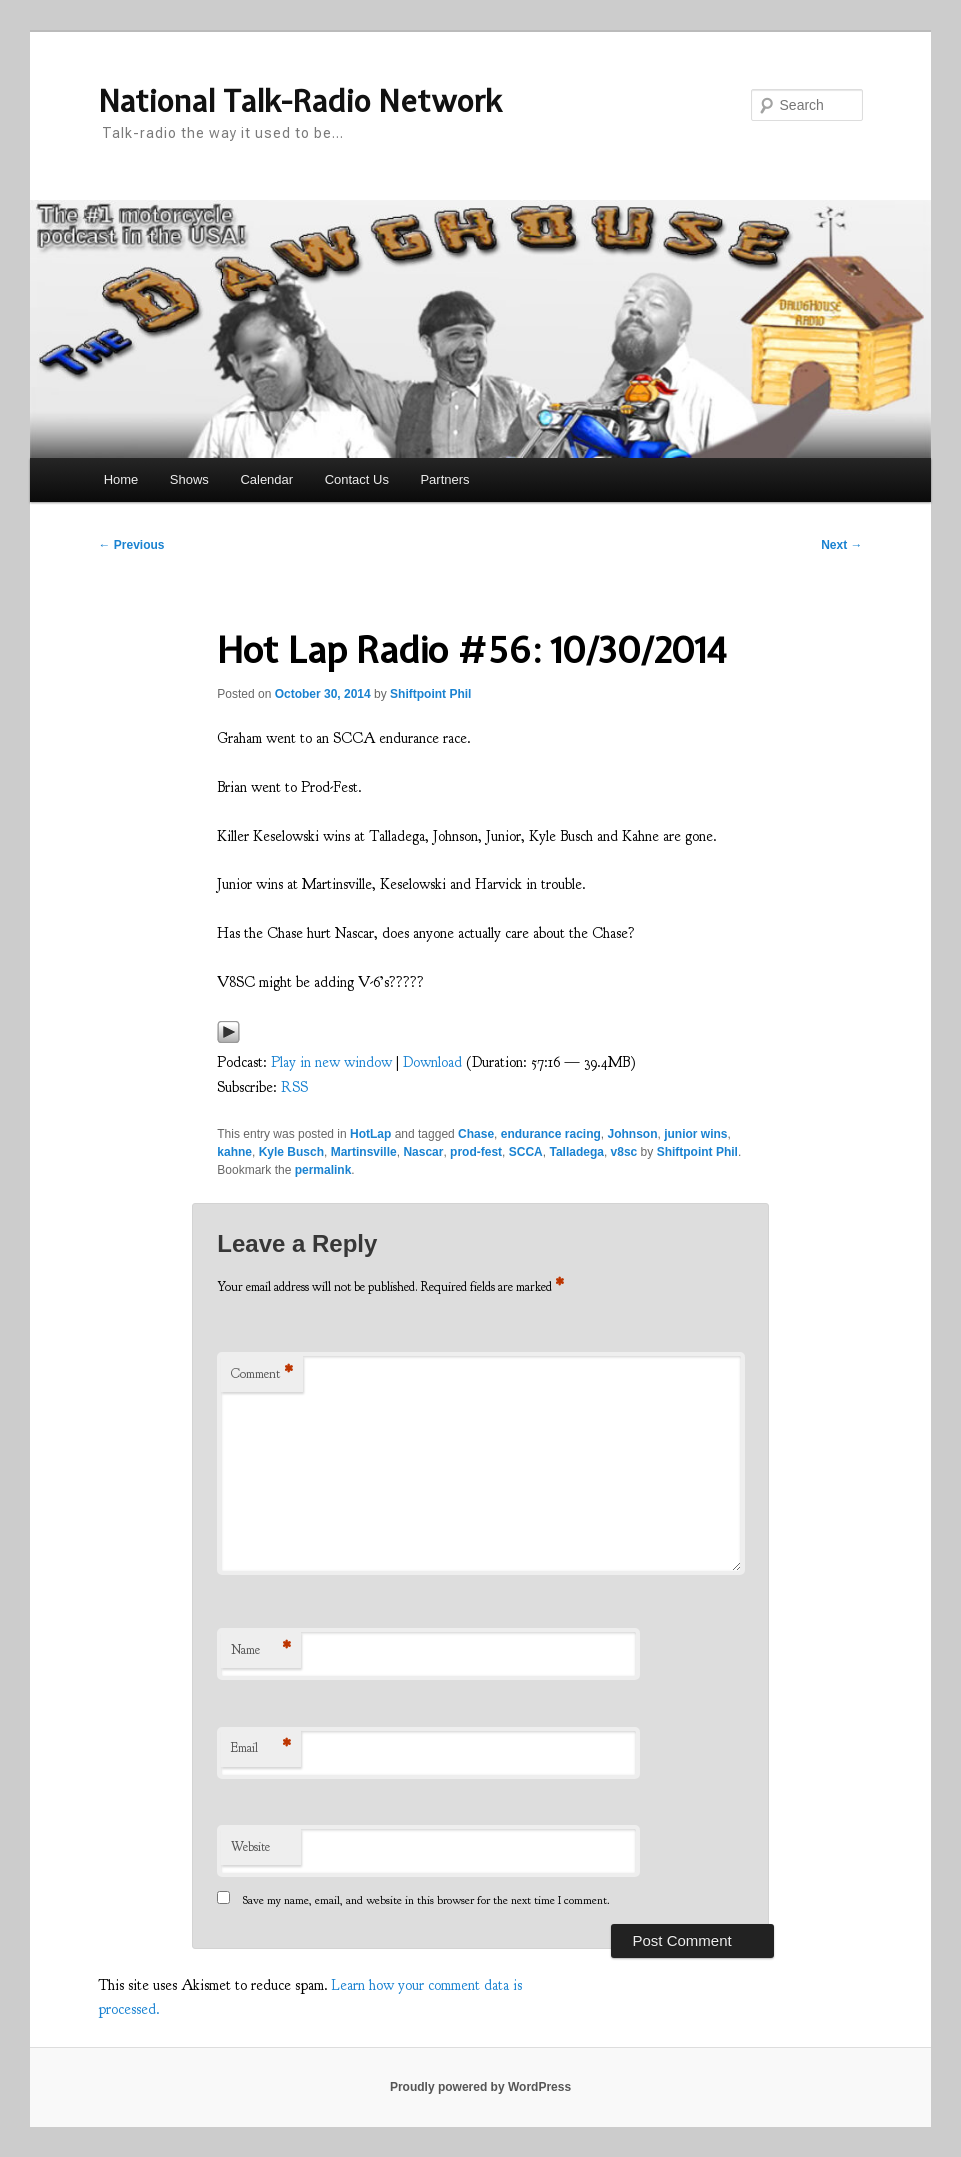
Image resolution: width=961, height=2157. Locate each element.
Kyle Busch (291, 1152)
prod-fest (476, 1152)
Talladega (576, 1152)
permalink (323, 1170)
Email (261, 1748)
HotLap (370, 1134)
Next (841, 545)
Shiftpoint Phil (430, 694)
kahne (234, 1152)
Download (432, 1062)
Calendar (266, 479)
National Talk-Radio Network (300, 101)
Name (261, 1650)
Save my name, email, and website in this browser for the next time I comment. (426, 1900)
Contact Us (357, 479)
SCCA (526, 1152)
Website (250, 1847)
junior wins (695, 1134)
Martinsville (364, 1152)
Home (121, 479)
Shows (189, 479)
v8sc (624, 1152)
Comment (262, 1374)
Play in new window (331, 1062)
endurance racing (551, 1134)
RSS (294, 1087)
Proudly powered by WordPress (480, 2087)
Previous (131, 545)
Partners (444, 479)
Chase (476, 1134)
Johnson (632, 1134)
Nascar (423, 1152)
